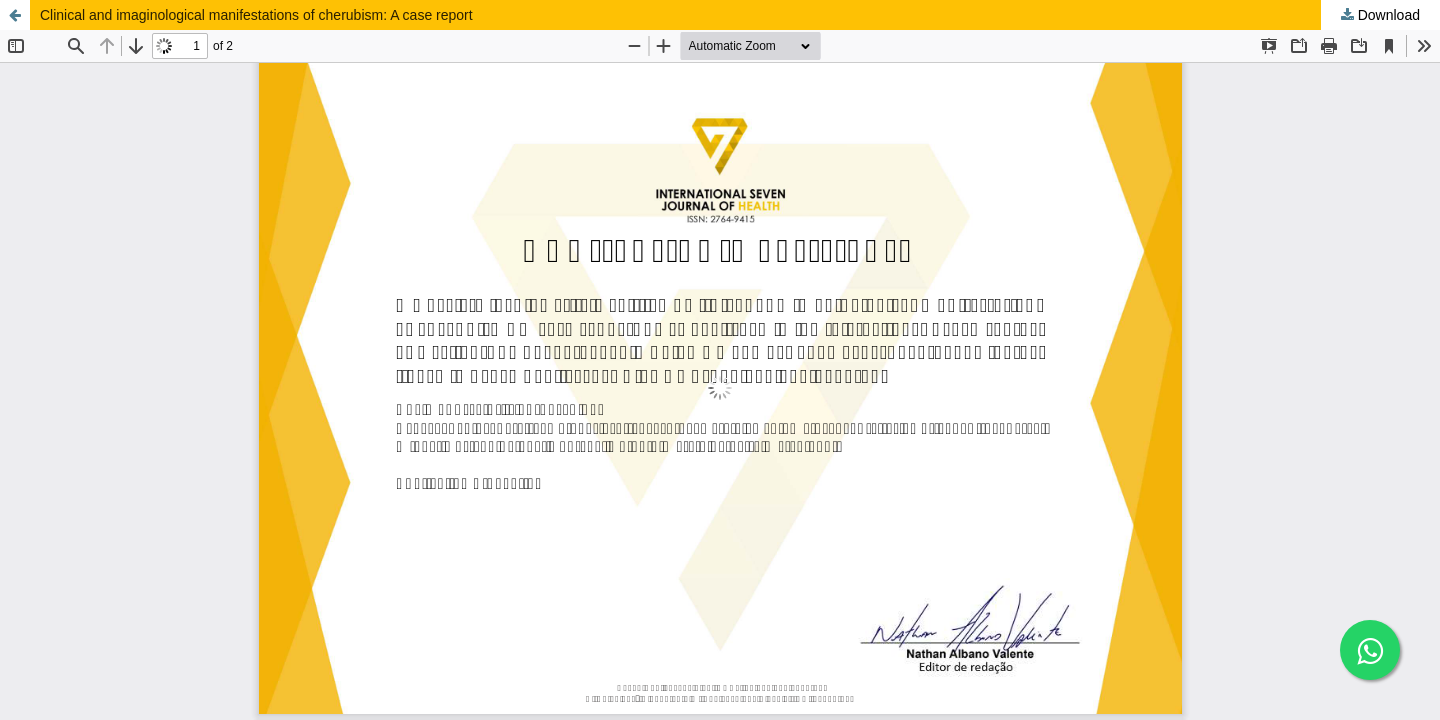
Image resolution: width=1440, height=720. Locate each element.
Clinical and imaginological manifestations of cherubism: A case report (256, 15)
